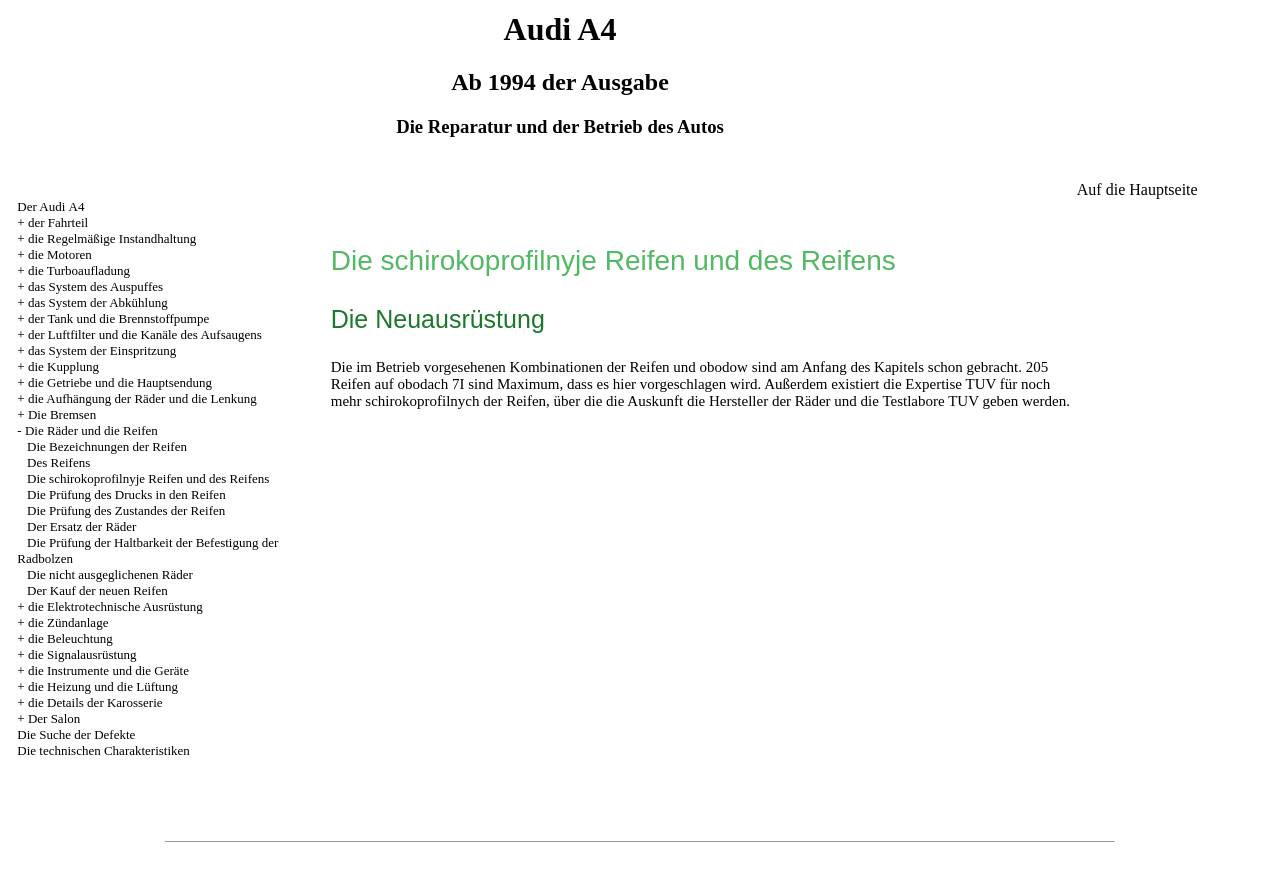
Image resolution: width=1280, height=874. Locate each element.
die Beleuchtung (70, 638)
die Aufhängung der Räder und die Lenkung (142, 398)
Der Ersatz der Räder (81, 526)
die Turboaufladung (79, 270)
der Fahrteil (58, 222)
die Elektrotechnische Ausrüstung (115, 606)
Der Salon (54, 718)
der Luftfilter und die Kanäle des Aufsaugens (145, 334)
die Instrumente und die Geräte (108, 670)
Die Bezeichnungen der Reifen (107, 446)
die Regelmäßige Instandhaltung (112, 238)
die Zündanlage (68, 622)
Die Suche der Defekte (76, 734)
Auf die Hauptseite (1137, 189)
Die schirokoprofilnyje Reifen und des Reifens (148, 478)
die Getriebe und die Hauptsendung (120, 382)
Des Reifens (58, 462)
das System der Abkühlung (98, 302)
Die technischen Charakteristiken (103, 750)
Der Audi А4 (50, 206)
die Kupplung (63, 366)
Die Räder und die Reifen (91, 430)
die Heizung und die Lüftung (103, 686)
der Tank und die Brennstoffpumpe (118, 318)
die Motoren (60, 254)
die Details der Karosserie (95, 702)
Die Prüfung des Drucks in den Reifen (126, 494)
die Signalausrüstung (82, 654)
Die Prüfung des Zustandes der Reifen (126, 510)
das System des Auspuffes (95, 286)
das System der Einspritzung (102, 350)
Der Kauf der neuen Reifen (97, 590)
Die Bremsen (62, 414)
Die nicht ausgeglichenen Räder (110, 574)
